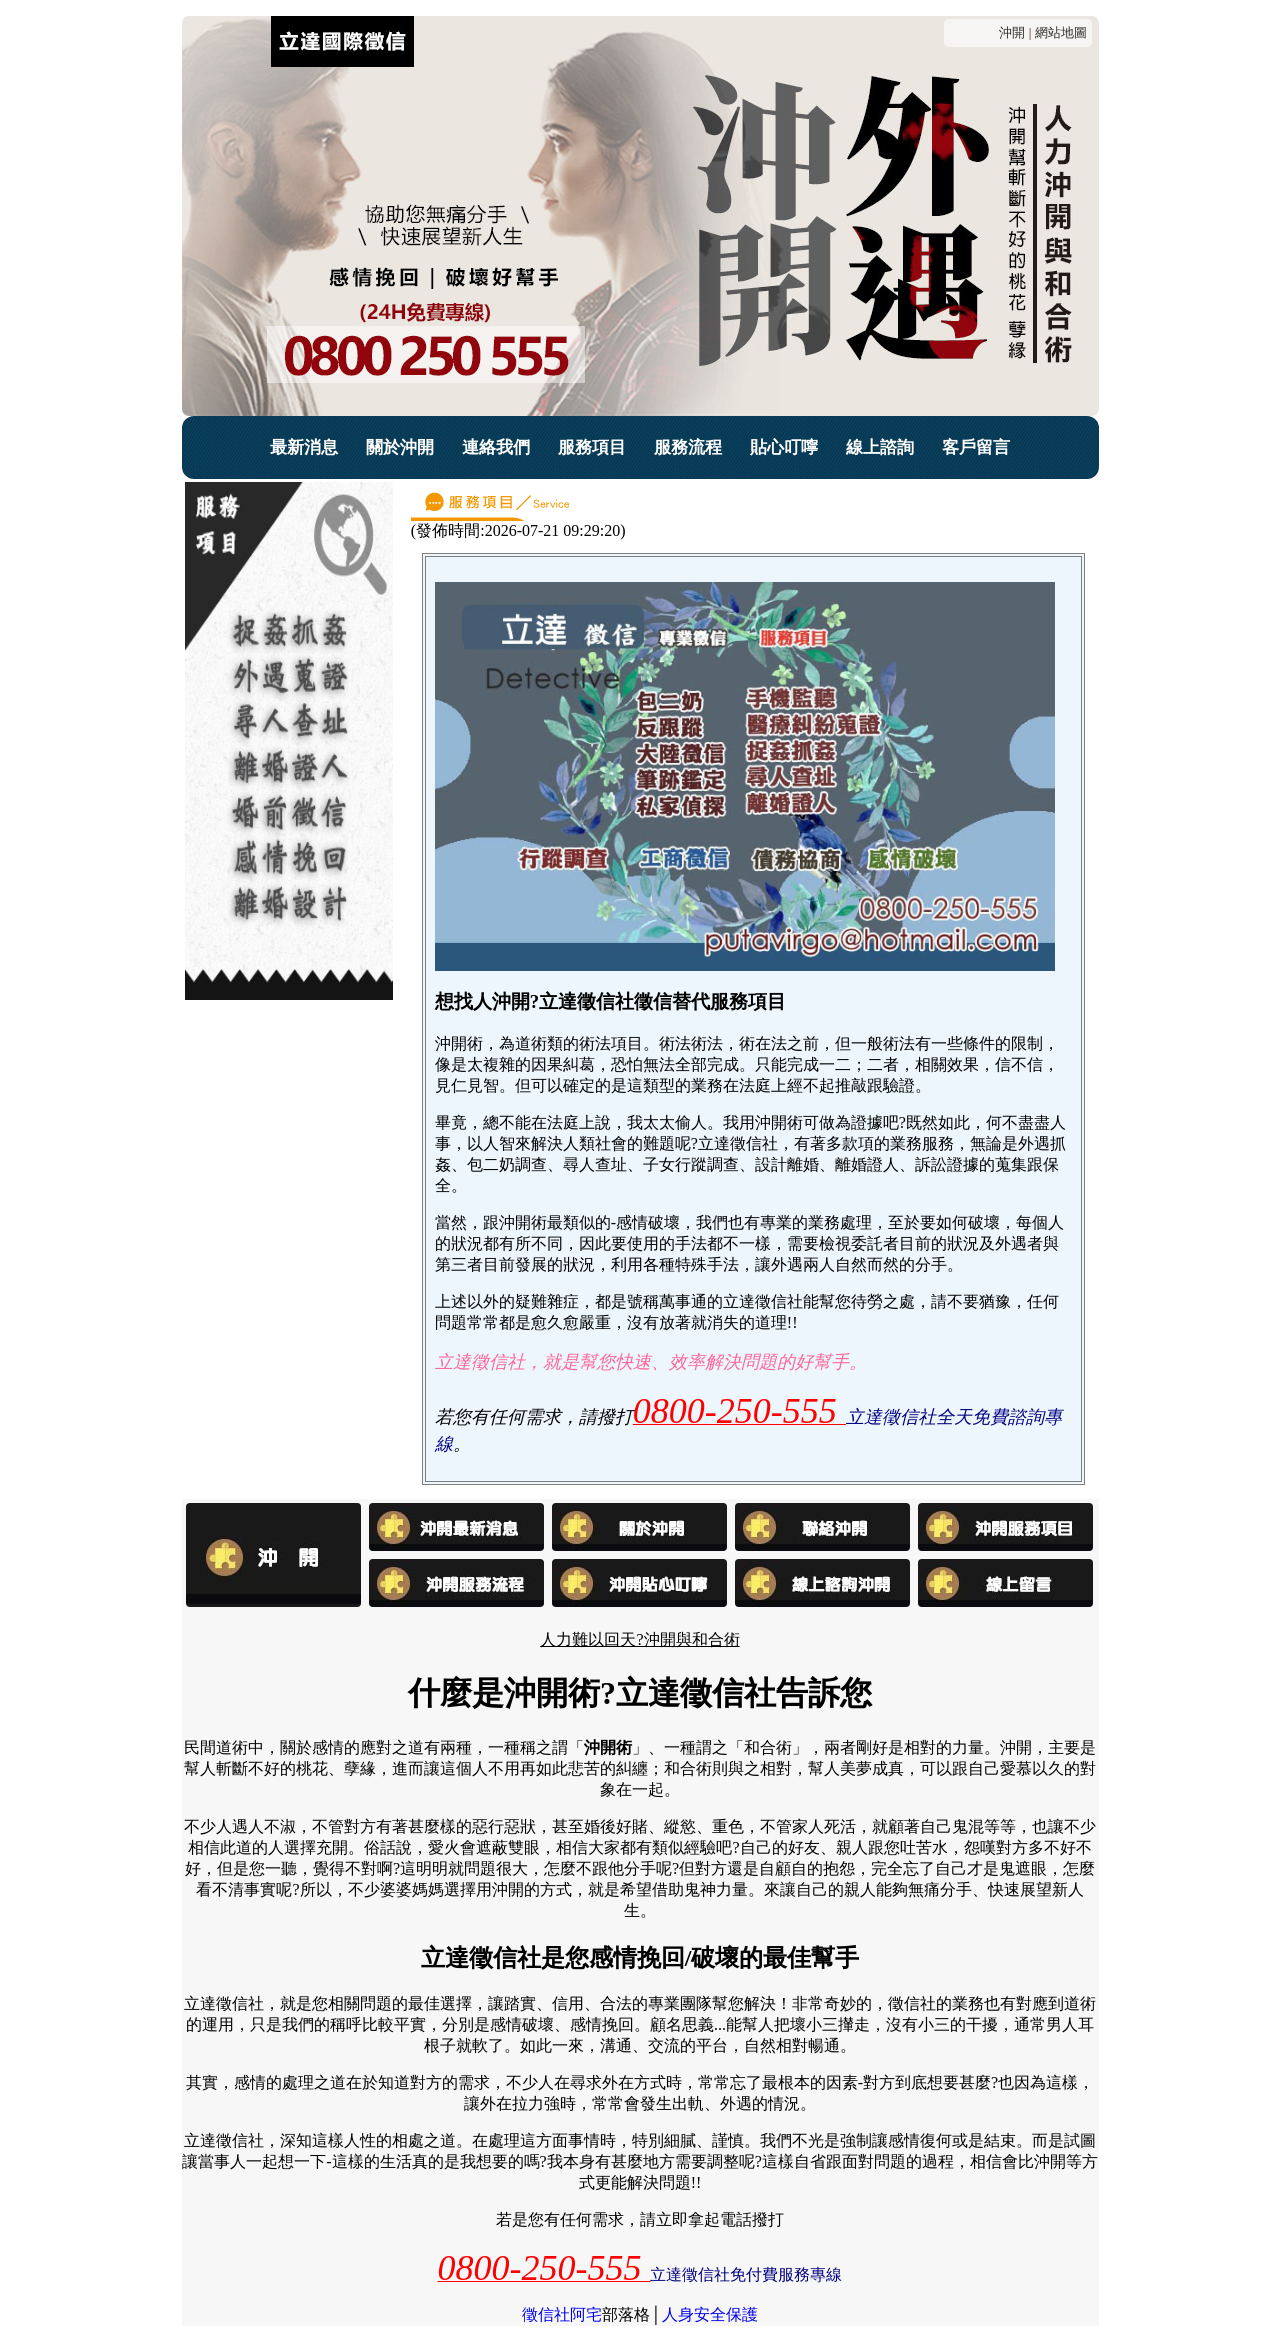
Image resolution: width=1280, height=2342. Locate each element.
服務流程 (688, 447)
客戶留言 (976, 447)
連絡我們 (496, 447)
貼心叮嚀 (784, 447)
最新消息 (304, 447)
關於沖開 (400, 447)
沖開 (1012, 32)
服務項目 (592, 447)
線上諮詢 (880, 447)
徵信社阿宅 (562, 2314)
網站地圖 (1061, 32)
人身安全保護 (710, 2314)
